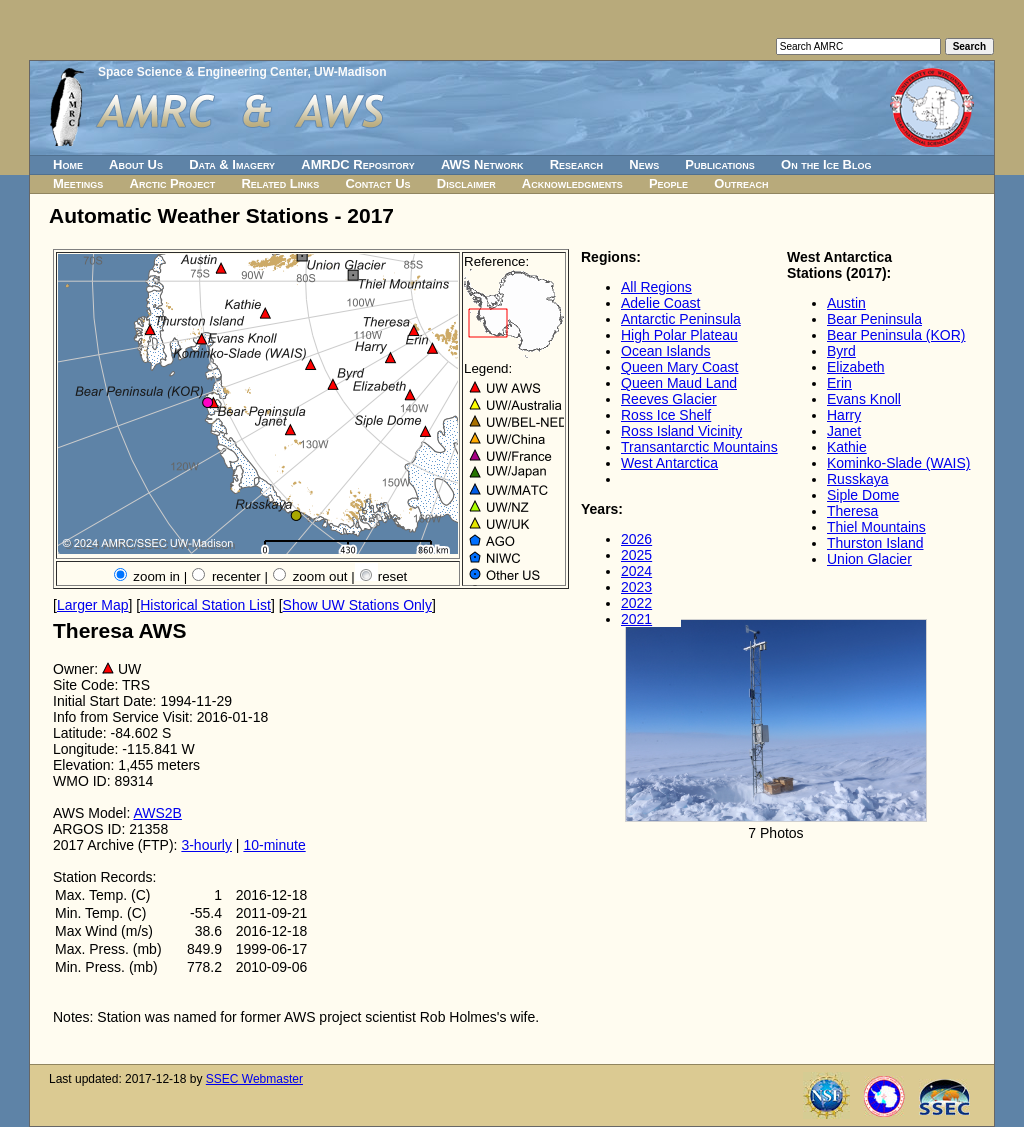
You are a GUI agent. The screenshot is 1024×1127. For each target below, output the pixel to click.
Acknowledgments (572, 183)
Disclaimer (466, 183)
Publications (720, 164)
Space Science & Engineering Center (202, 72)
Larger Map (93, 605)
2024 (636, 571)
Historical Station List (205, 605)
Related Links (280, 183)
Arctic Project (173, 183)
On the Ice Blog (826, 164)
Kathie (847, 447)
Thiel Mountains (876, 527)
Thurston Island (875, 543)
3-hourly (206, 845)
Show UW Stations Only (357, 605)
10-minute (274, 845)
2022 (636, 603)
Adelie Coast (660, 303)
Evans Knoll (864, 399)
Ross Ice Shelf (666, 415)
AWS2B (157, 813)
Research (576, 164)
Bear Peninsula (874, 319)
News (644, 164)
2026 (636, 539)
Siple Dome (863, 495)
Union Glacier (869, 559)
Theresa (852, 511)
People (668, 183)
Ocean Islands (666, 351)
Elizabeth (856, 367)
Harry (844, 415)
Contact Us (377, 183)
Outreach (741, 183)
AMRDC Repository (357, 164)
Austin (846, 303)
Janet (844, 431)
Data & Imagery (232, 164)
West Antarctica (669, 463)
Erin (839, 383)
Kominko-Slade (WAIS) (898, 463)
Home (68, 164)
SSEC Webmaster (254, 1079)
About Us (136, 164)
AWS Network (482, 164)
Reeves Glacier (669, 399)
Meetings (78, 183)
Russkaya (857, 479)
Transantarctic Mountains (699, 447)
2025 (636, 555)
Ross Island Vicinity (681, 431)
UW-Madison (350, 72)
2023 (636, 587)
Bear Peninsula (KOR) (896, 335)
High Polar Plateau (679, 335)
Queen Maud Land (679, 383)
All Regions (656, 287)
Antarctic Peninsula (681, 319)
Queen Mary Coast (680, 367)
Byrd (841, 351)
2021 (636, 619)
